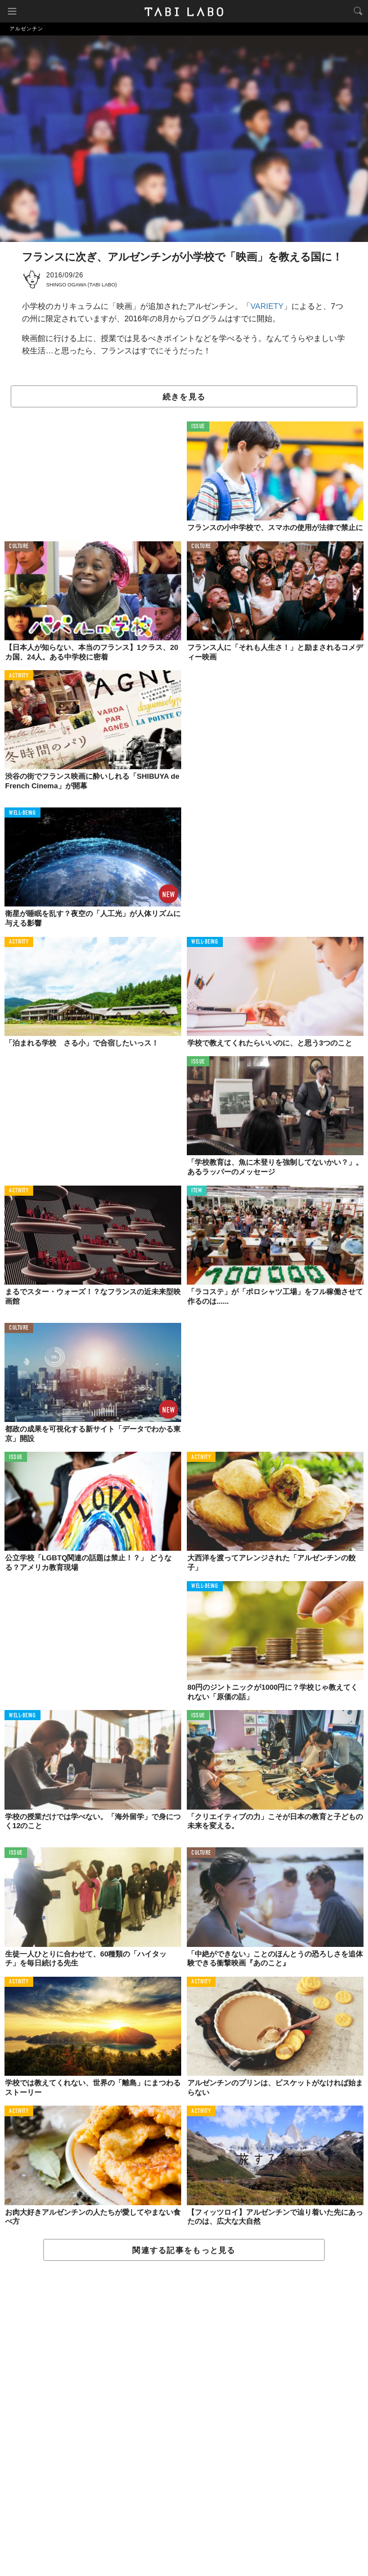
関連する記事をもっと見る (183, 2250)
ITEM (196, 1191)
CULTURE (19, 547)
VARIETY (267, 306)
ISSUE (198, 427)
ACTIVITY (19, 676)
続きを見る (184, 396)
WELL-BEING (22, 813)
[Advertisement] (184, 2419)
